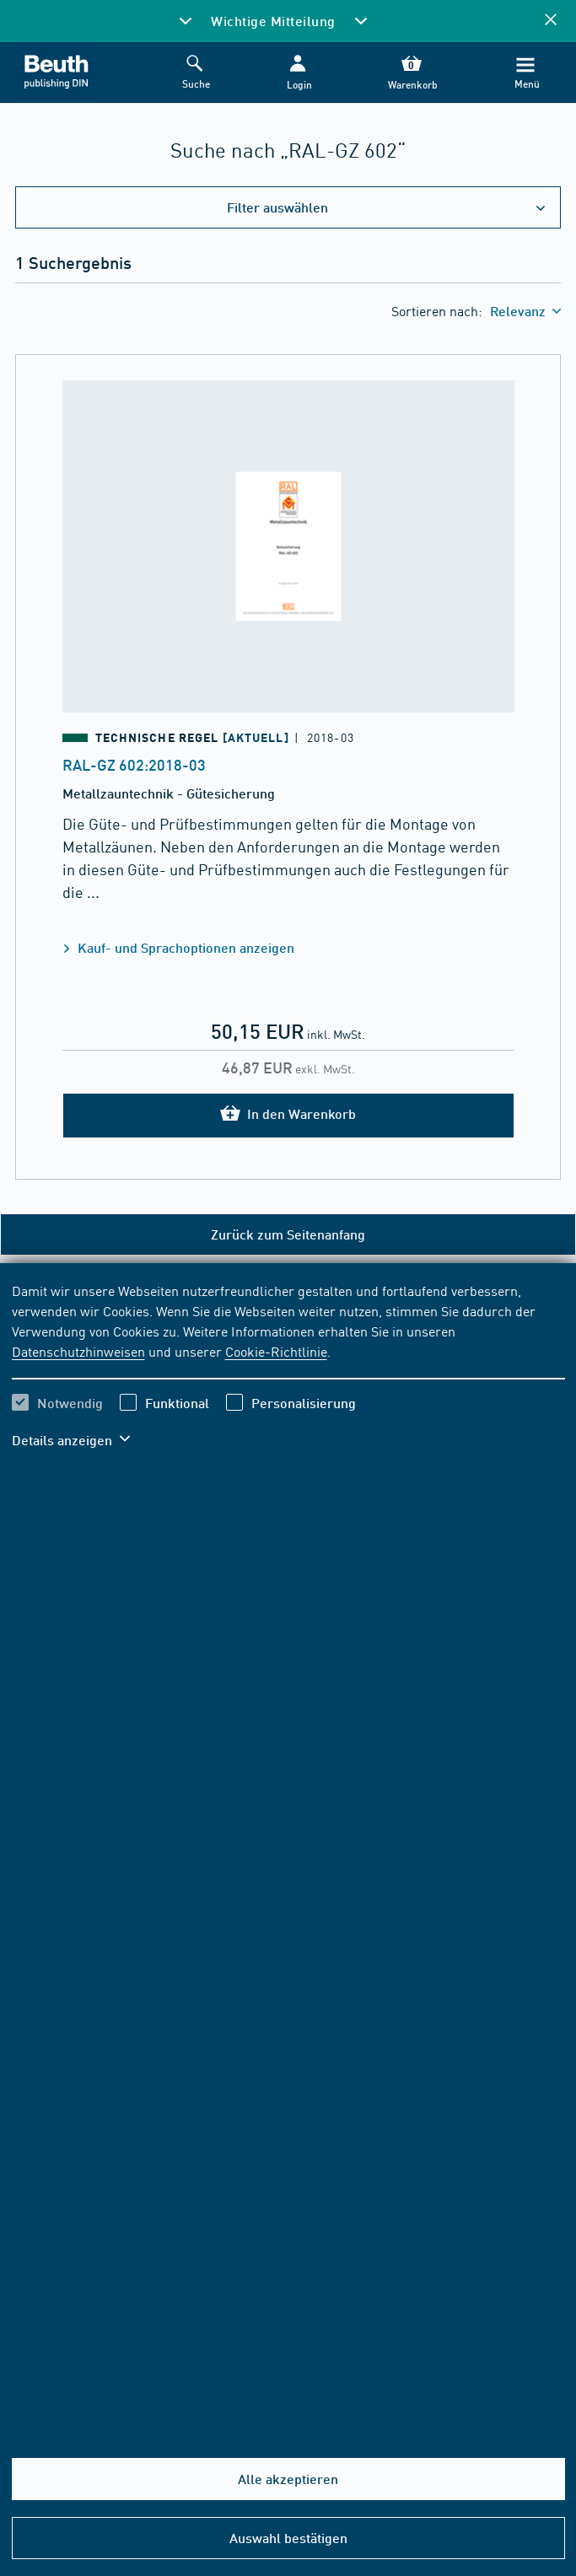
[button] (298, 73)
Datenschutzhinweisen (78, 1351)
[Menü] (526, 73)
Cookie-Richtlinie (276, 1351)
